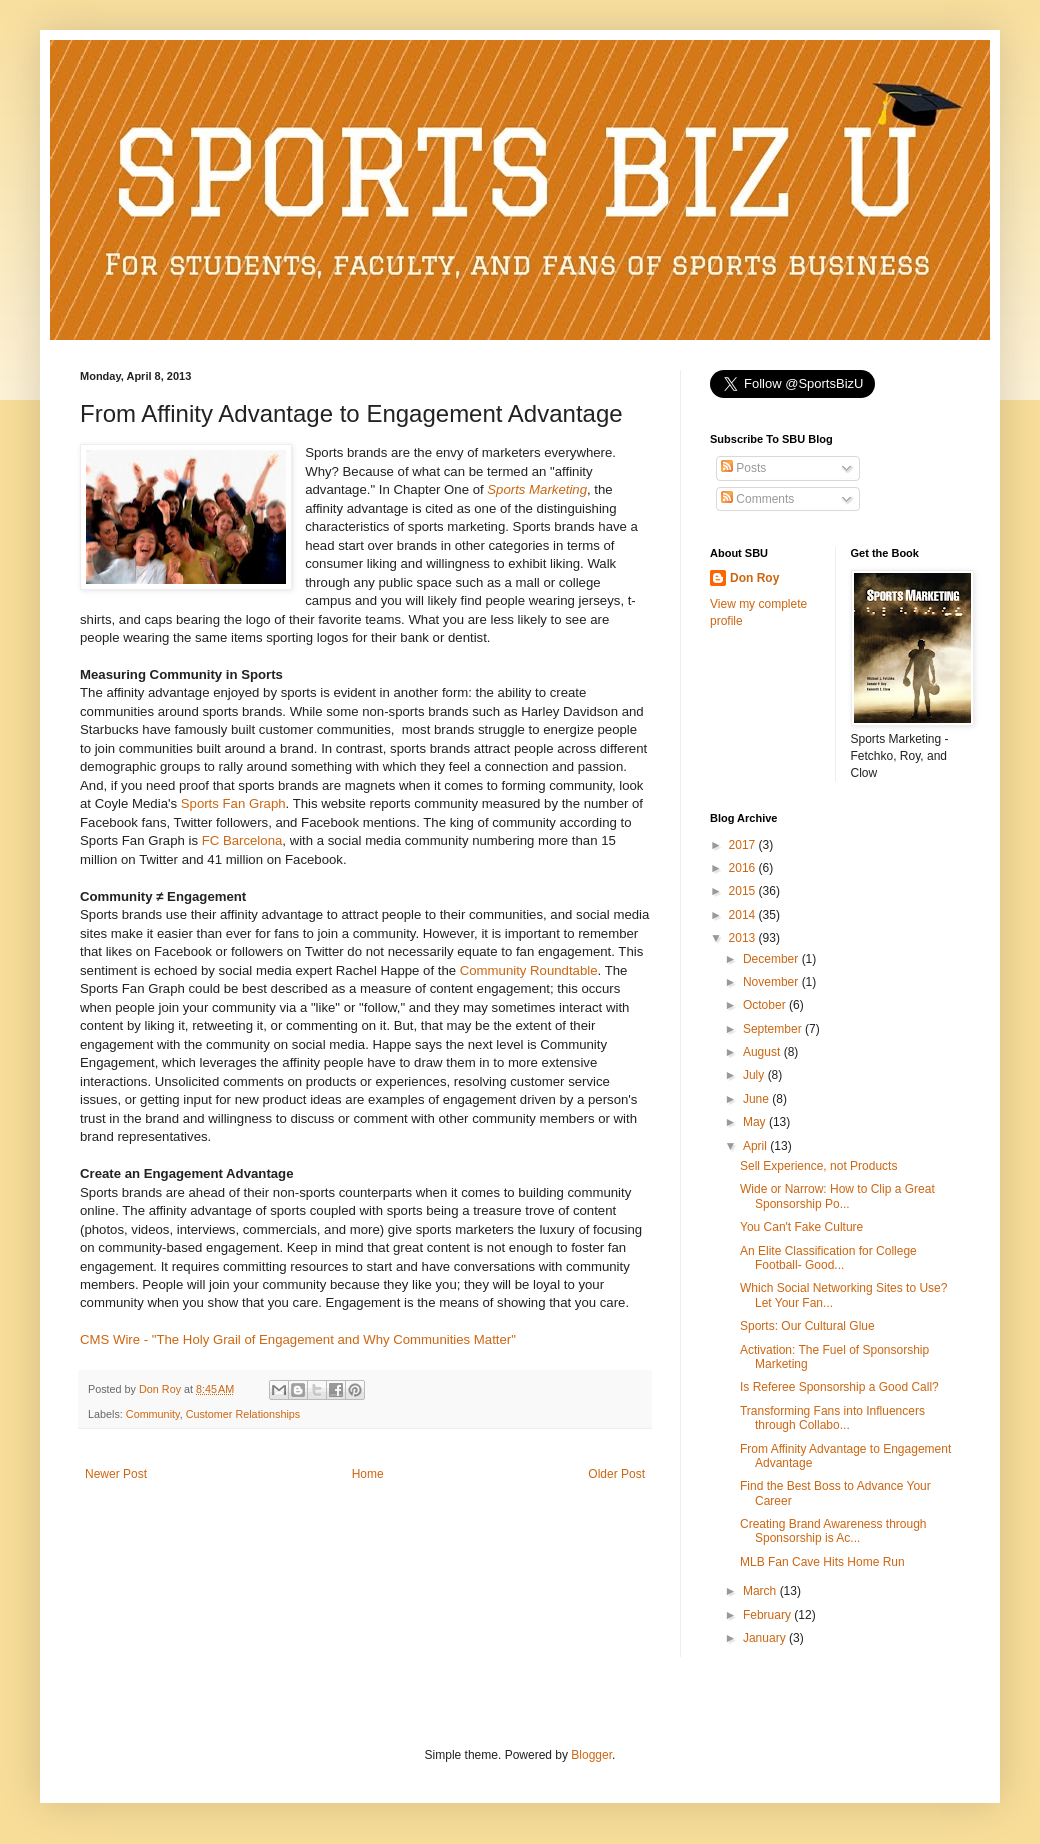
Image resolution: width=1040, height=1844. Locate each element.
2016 (744, 868)
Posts (743, 468)
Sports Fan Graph (233, 803)
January (766, 1638)
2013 (744, 938)
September (774, 1029)
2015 (744, 891)
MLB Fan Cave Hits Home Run (822, 1562)
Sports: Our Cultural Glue (807, 1326)
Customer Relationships (243, 1414)
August (763, 1052)
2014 (744, 915)
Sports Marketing (537, 489)
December (772, 959)
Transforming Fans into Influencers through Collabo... (832, 1418)
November (772, 982)
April (756, 1146)
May (756, 1122)
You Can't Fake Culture (801, 1227)
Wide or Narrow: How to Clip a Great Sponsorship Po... (837, 1196)
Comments (757, 499)
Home (368, 1474)
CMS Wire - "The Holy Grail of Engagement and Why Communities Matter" (298, 1339)
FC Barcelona (242, 840)
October (766, 1005)
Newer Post (116, 1474)
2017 (744, 845)
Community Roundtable (529, 970)
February (768, 1615)
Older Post (616, 1474)
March (761, 1591)
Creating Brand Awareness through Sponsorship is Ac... (833, 1531)
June (757, 1099)
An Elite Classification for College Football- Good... (828, 1258)
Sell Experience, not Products (818, 1166)
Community (153, 1414)
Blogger (591, 1755)
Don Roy (754, 578)
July (755, 1075)
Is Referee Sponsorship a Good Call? (839, 1387)
